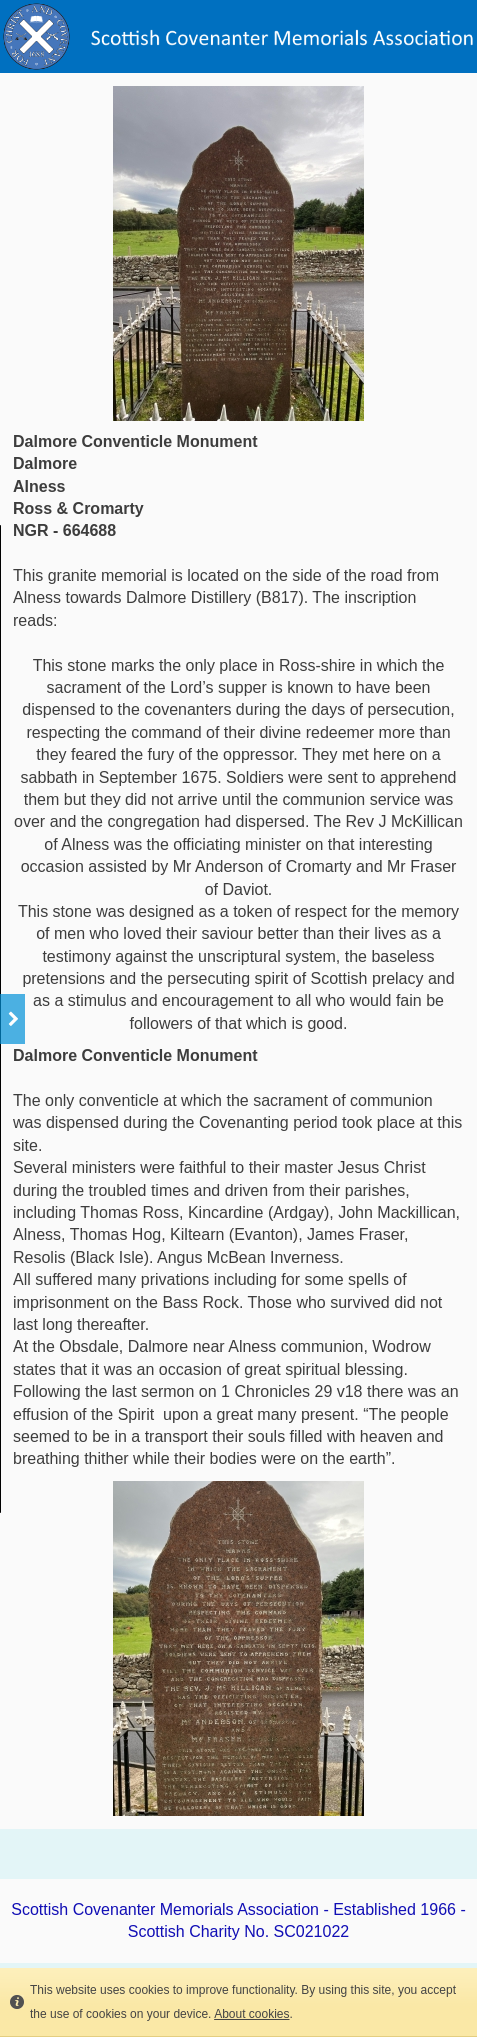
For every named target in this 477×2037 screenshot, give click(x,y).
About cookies (251, 2014)
